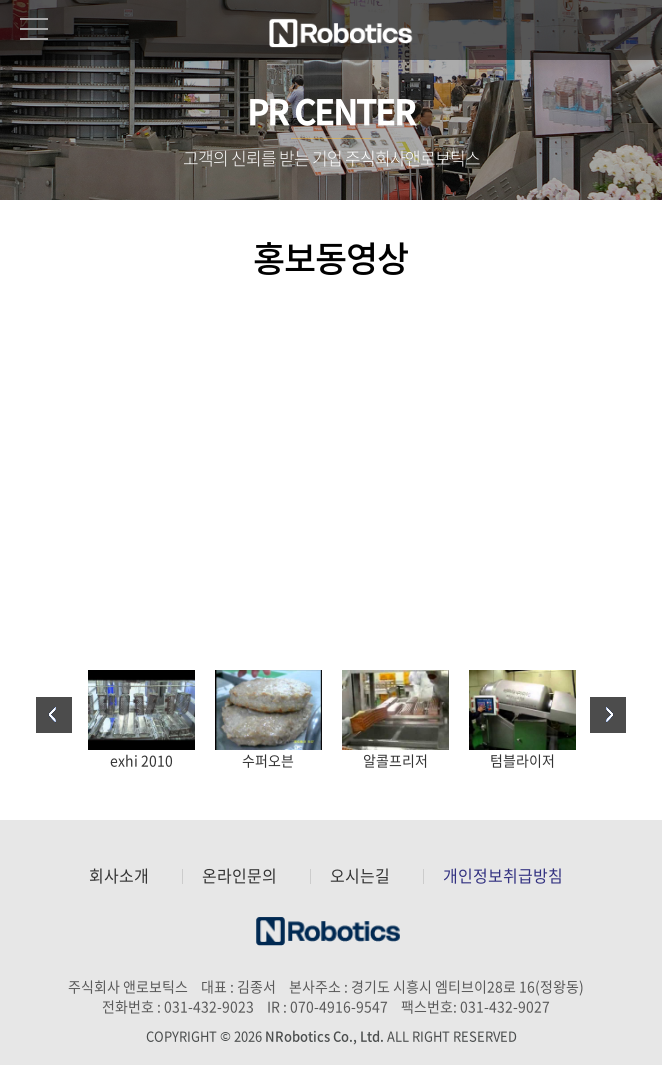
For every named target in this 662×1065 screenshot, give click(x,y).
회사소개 (119, 875)
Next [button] (608, 715)
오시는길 (360, 875)
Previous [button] (54, 715)
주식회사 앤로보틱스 (343, 33)
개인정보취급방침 (503, 875)
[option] (141, 720)
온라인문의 (239, 875)
